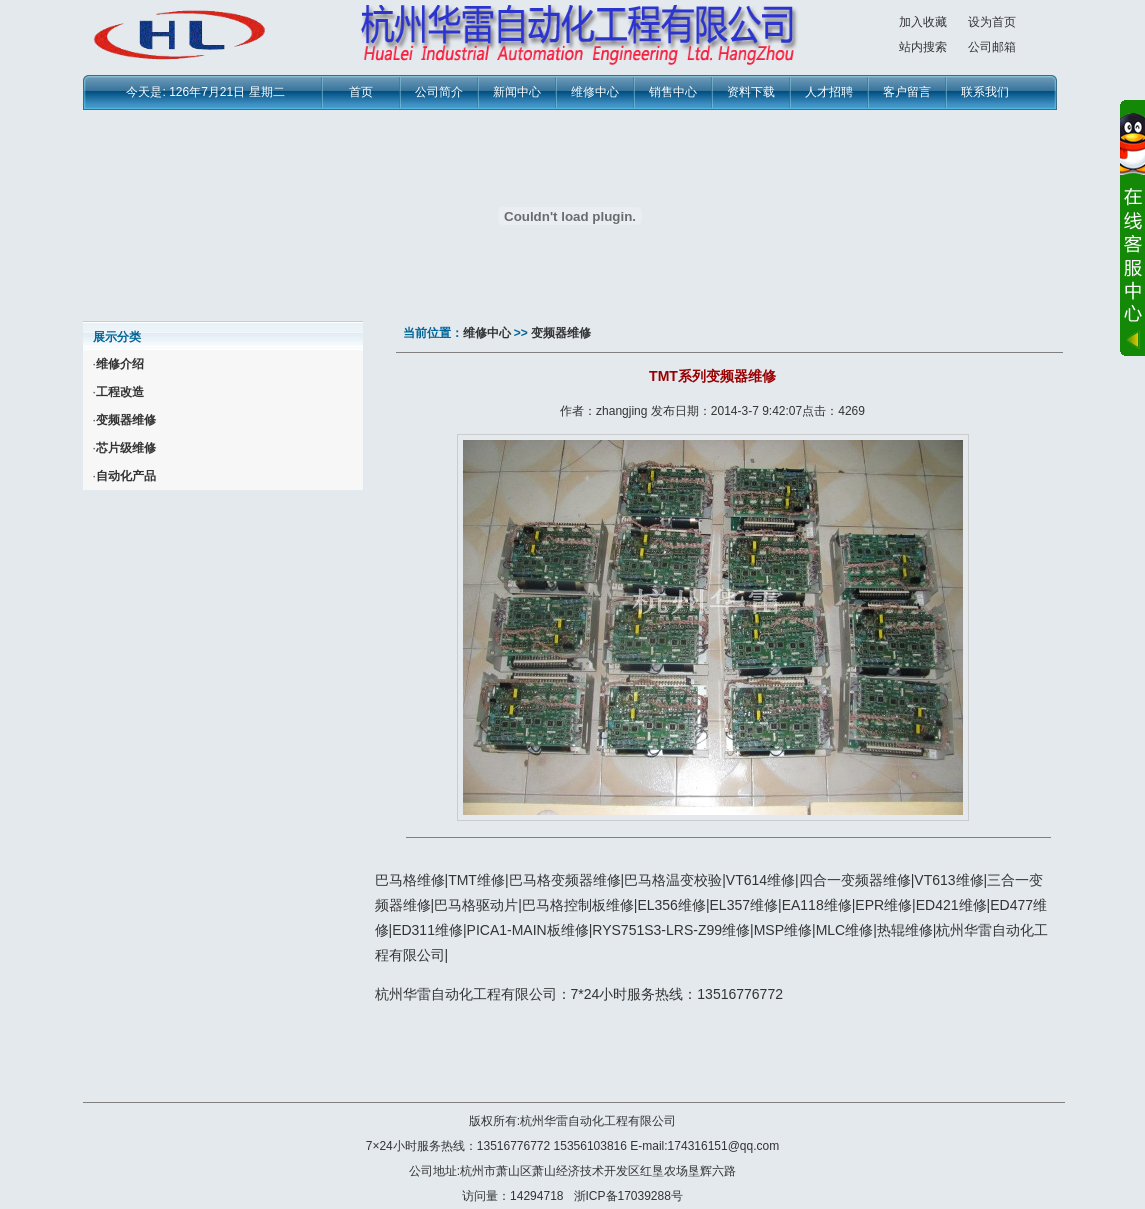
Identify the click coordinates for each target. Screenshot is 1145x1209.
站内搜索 (923, 47)
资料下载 (751, 92)
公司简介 (439, 92)
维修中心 (595, 92)
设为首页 (992, 22)
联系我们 (985, 92)
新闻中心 (517, 92)
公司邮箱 (992, 47)
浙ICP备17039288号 (628, 1196)
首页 (361, 92)
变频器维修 (561, 333)
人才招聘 (829, 92)
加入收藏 (923, 22)
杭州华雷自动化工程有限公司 (598, 1121)
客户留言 (907, 92)
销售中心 (673, 92)
